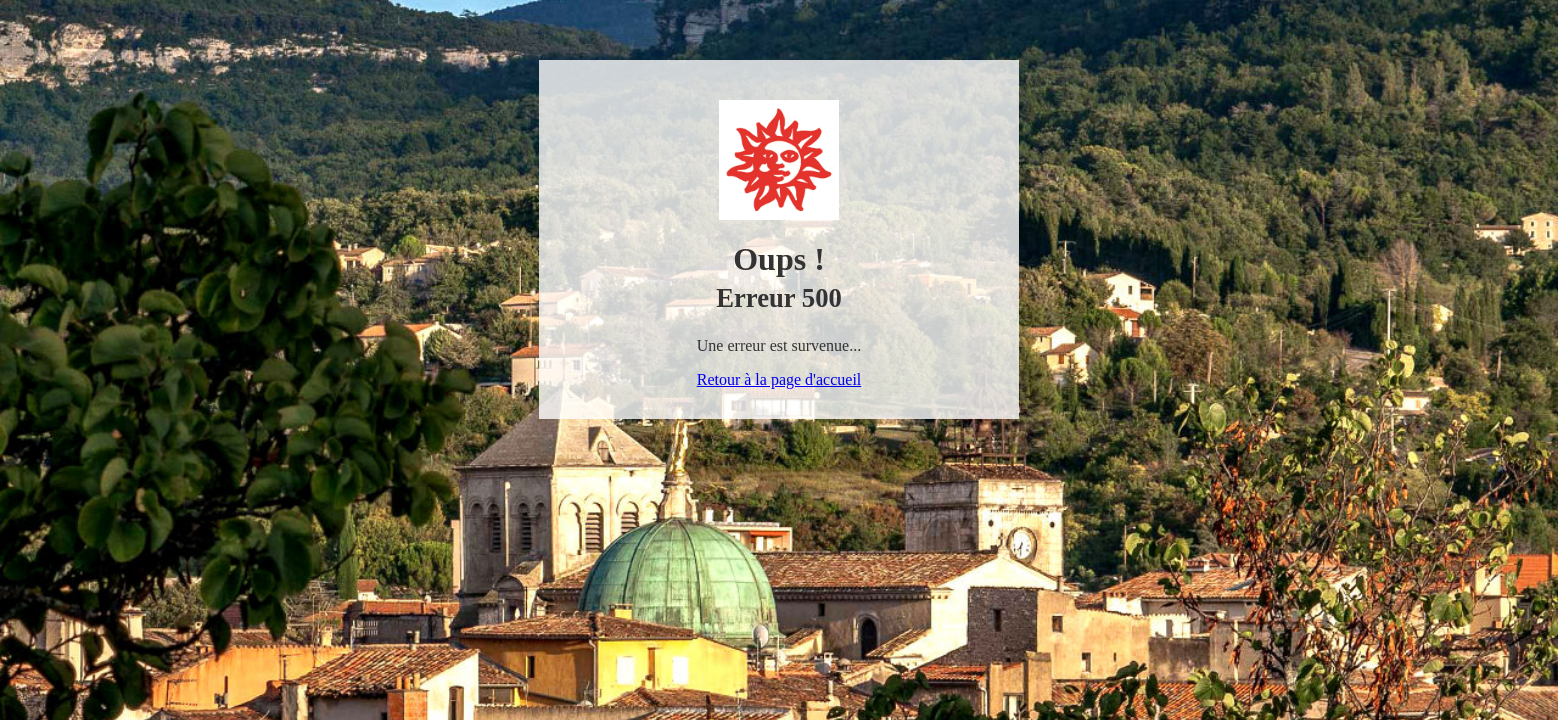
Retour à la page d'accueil (779, 379)
